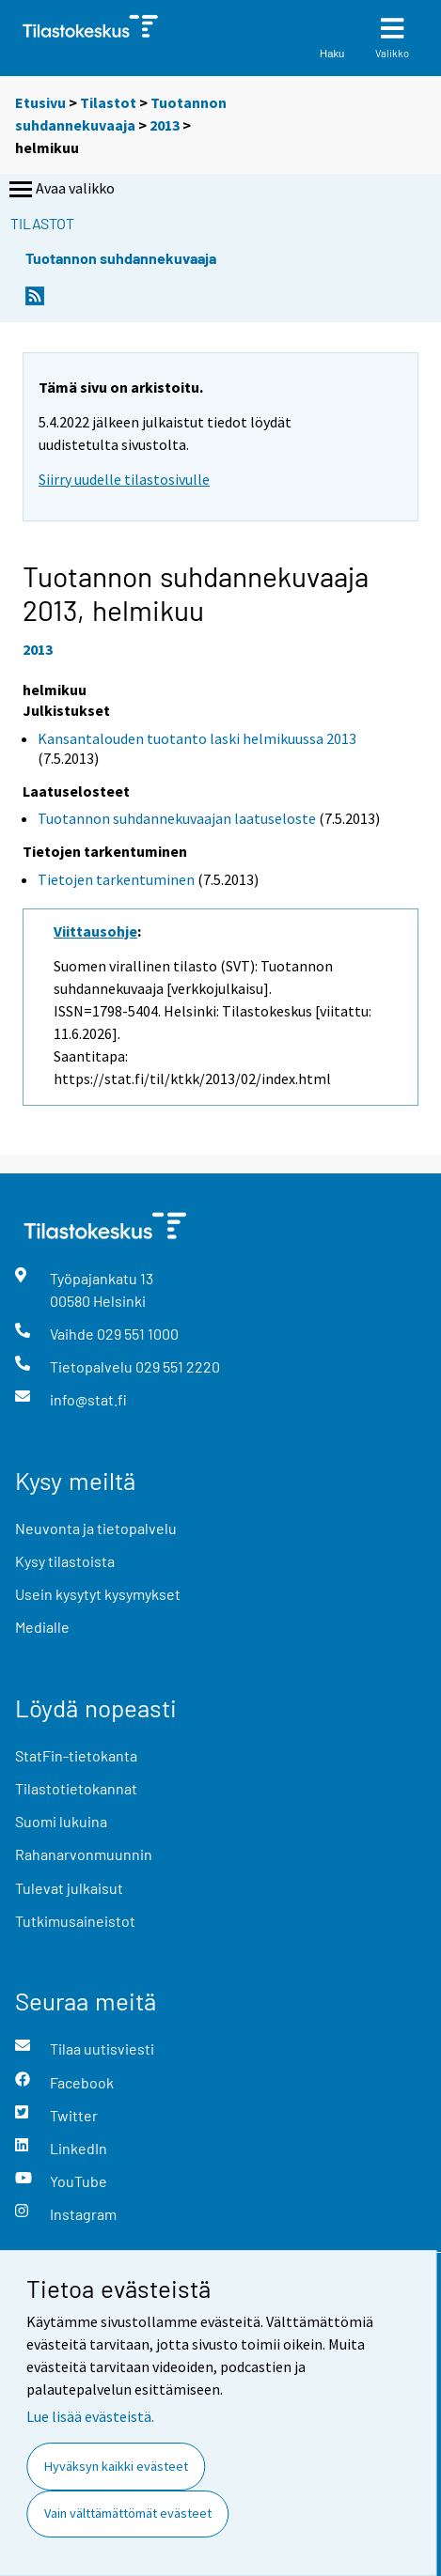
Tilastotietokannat (76, 1788)
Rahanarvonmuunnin (83, 1854)
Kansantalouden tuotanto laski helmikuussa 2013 (197, 738)
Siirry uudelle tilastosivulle (124, 479)
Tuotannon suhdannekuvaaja (120, 258)
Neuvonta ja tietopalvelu (96, 1528)
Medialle (42, 1627)
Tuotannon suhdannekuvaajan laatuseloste (177, 818)
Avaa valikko (60, 190)
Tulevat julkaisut (69, 1888)
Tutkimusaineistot (75, 1921)
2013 (165, 125)
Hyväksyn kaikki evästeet (116, 2466)
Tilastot (108, 102)
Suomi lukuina (61, 1821)
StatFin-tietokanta (76, 1755)
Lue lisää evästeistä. (90, 2416)
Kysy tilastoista (65, 1561)
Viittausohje (95, 931)
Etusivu (40, 102)
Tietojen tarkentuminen (116, 879)
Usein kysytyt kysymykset (98, 1594)
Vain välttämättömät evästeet (128, 2513)
